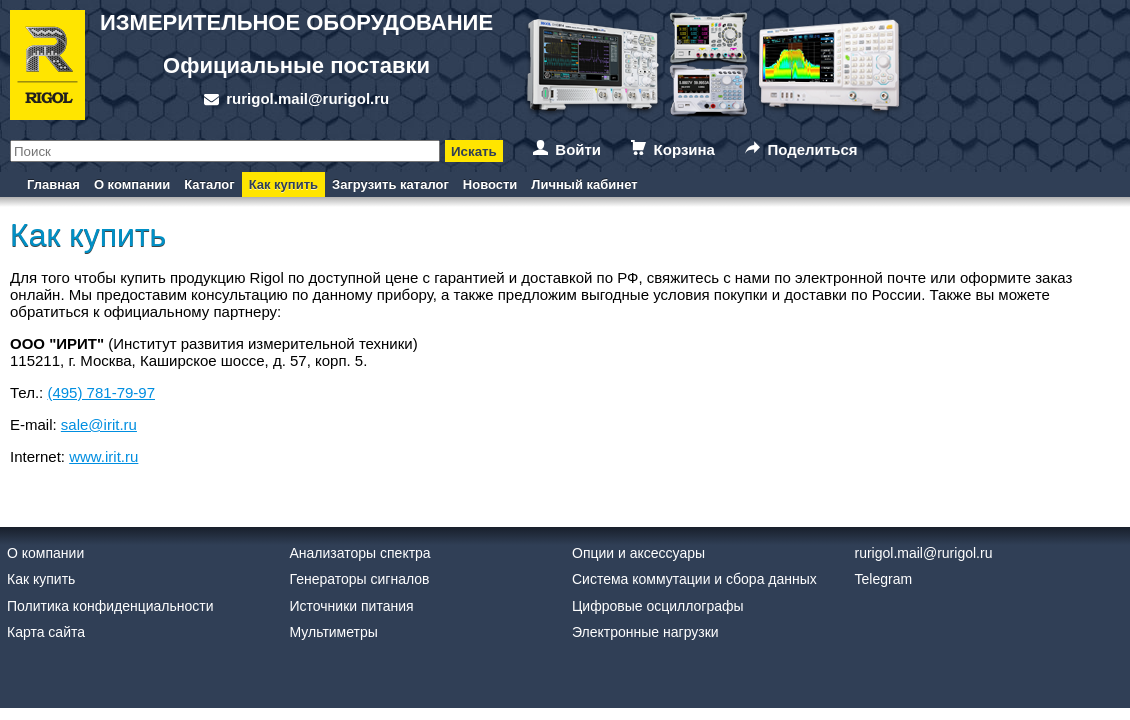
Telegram (884, 579)
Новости (490, 184)
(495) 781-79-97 (101, 392)
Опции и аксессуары (638, 553)
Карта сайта (46, 632)
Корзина (684, 149)
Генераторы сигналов (360, 579)
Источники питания (352, 606)
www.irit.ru (103, 456)
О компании (132, 184)
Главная (53, 184)
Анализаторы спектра (360, 553)
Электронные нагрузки (645, 632)
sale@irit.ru (99, 424)
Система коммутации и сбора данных (694, 579)
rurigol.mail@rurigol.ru (307, 98)
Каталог (209, 184)
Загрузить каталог (390, 184)
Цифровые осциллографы (658, 606)
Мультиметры (334, 632)
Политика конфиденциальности (110, 606)
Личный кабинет (584, 184)
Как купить (283, 184)
